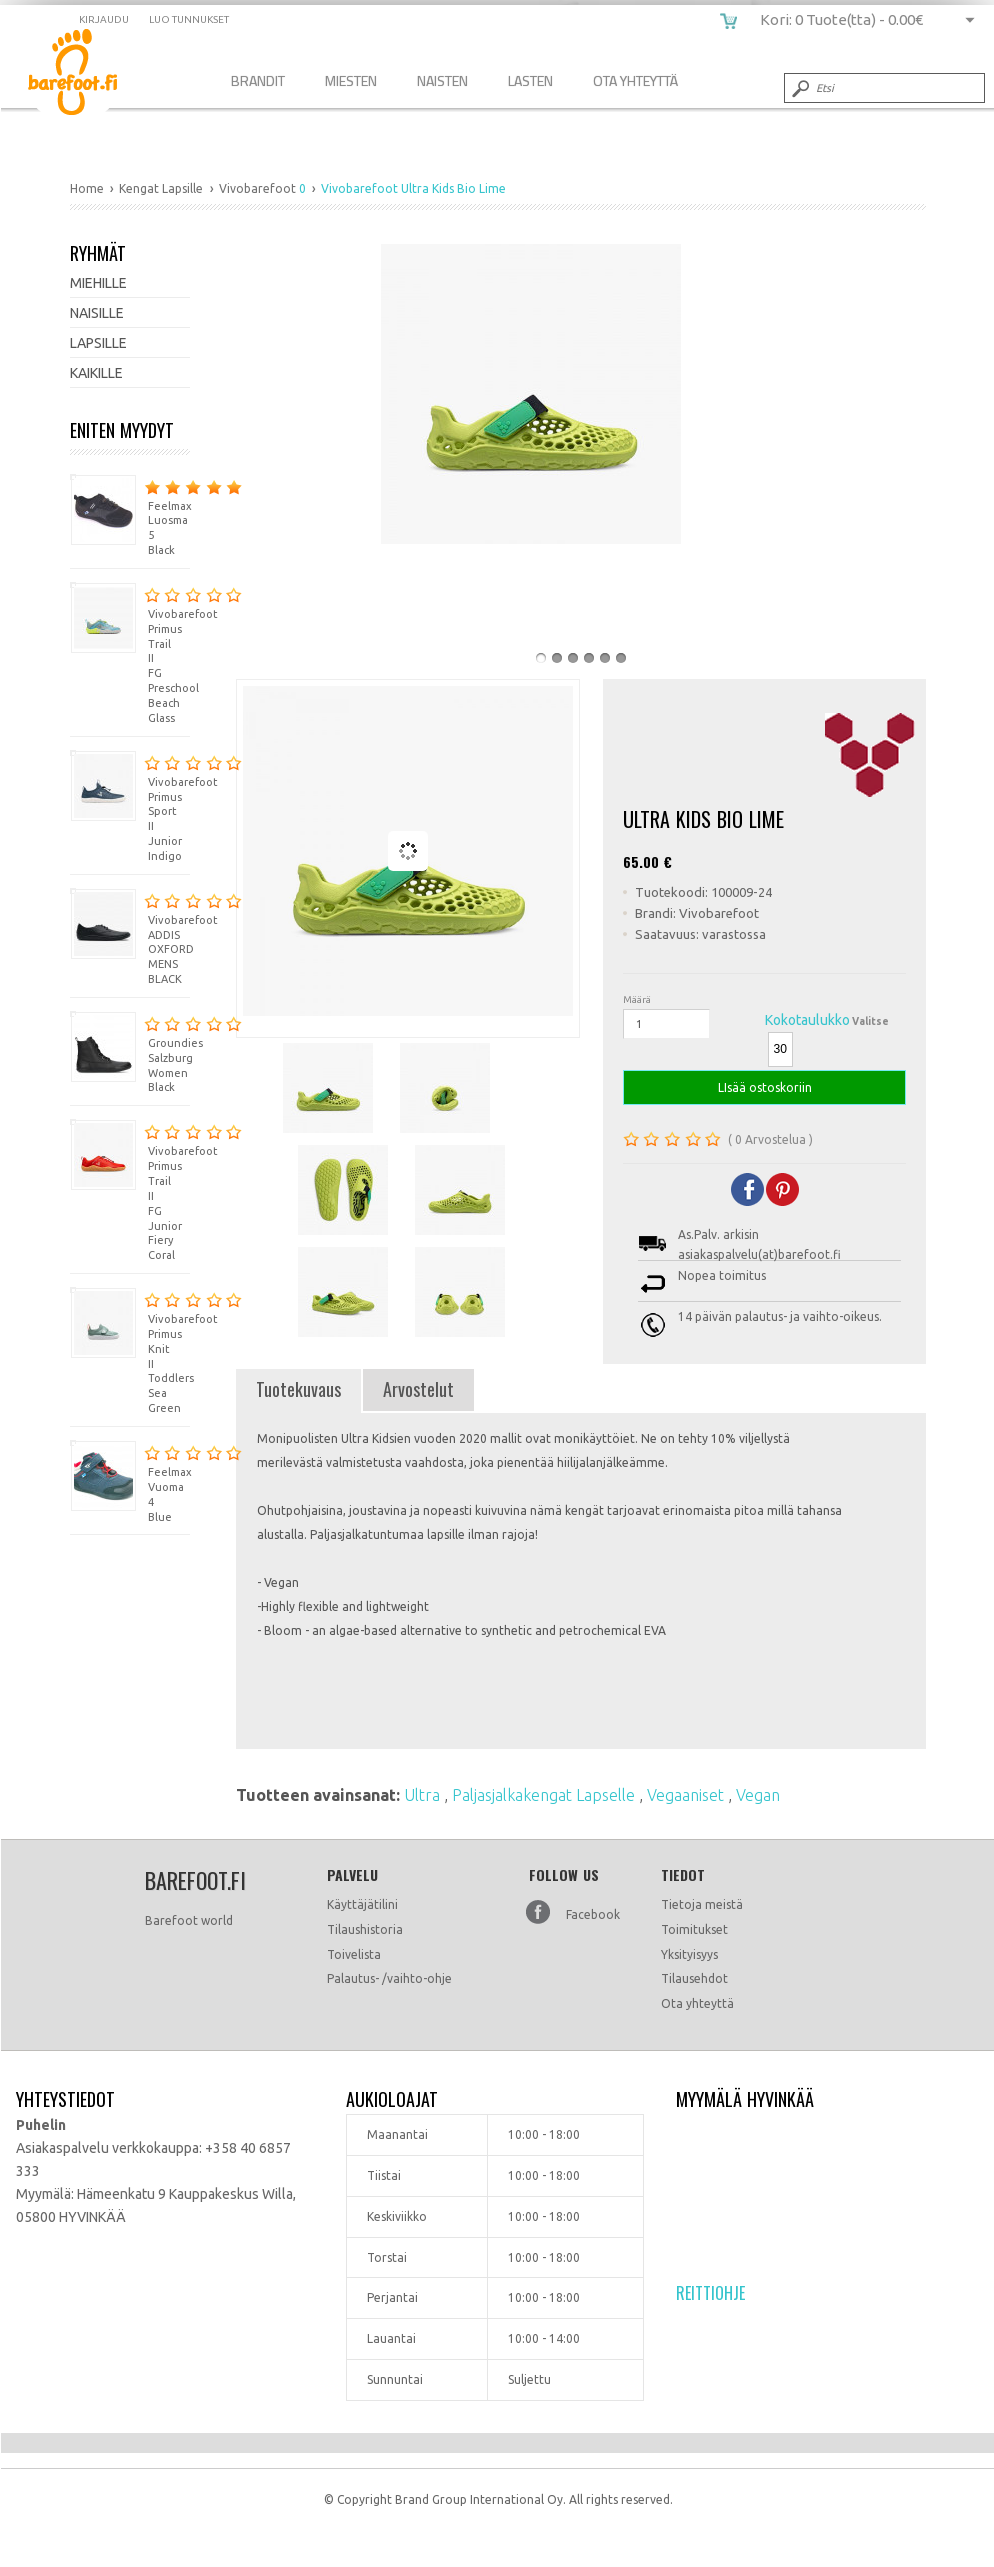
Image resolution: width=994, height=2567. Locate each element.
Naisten (442, 80)
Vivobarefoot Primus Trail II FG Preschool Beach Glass (130, 653)
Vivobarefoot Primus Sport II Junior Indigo (130, 806)
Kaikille (96, 373)
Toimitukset (694, 1929)
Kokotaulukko (807, 1020)
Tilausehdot (694, 1978)
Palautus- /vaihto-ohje (389, 1978)
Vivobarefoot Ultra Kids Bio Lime (87, 75)
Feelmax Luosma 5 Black (130, 515)
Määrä (637, 999)
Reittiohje (710, 2293)
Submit (799, 88)
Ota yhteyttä (697, 2003)
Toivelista (354, 1954)
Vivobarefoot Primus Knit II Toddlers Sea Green (130, 1350)
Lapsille (98, 343)
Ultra (424, 1795)
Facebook (593, 1914)
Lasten (530, 80)
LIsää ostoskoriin (764, 1087)
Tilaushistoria (365, 1929)
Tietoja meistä (702, 1904)
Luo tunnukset (189, 19)
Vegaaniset (687, 1795)
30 (780, 1049)
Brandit (258, 80)
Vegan (758, 1795)
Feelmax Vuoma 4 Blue (130, 1481)
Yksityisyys (689, 1954)
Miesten (351, 80)
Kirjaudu (104, 19)
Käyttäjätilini (362, 1904)
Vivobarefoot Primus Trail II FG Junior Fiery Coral (130, 1190)
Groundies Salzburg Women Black (130, 1052)
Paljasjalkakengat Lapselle (545, 1795)
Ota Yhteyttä (635, 80)
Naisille (97, 313)
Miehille (98, 283)
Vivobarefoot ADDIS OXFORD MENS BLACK (130, 936)
